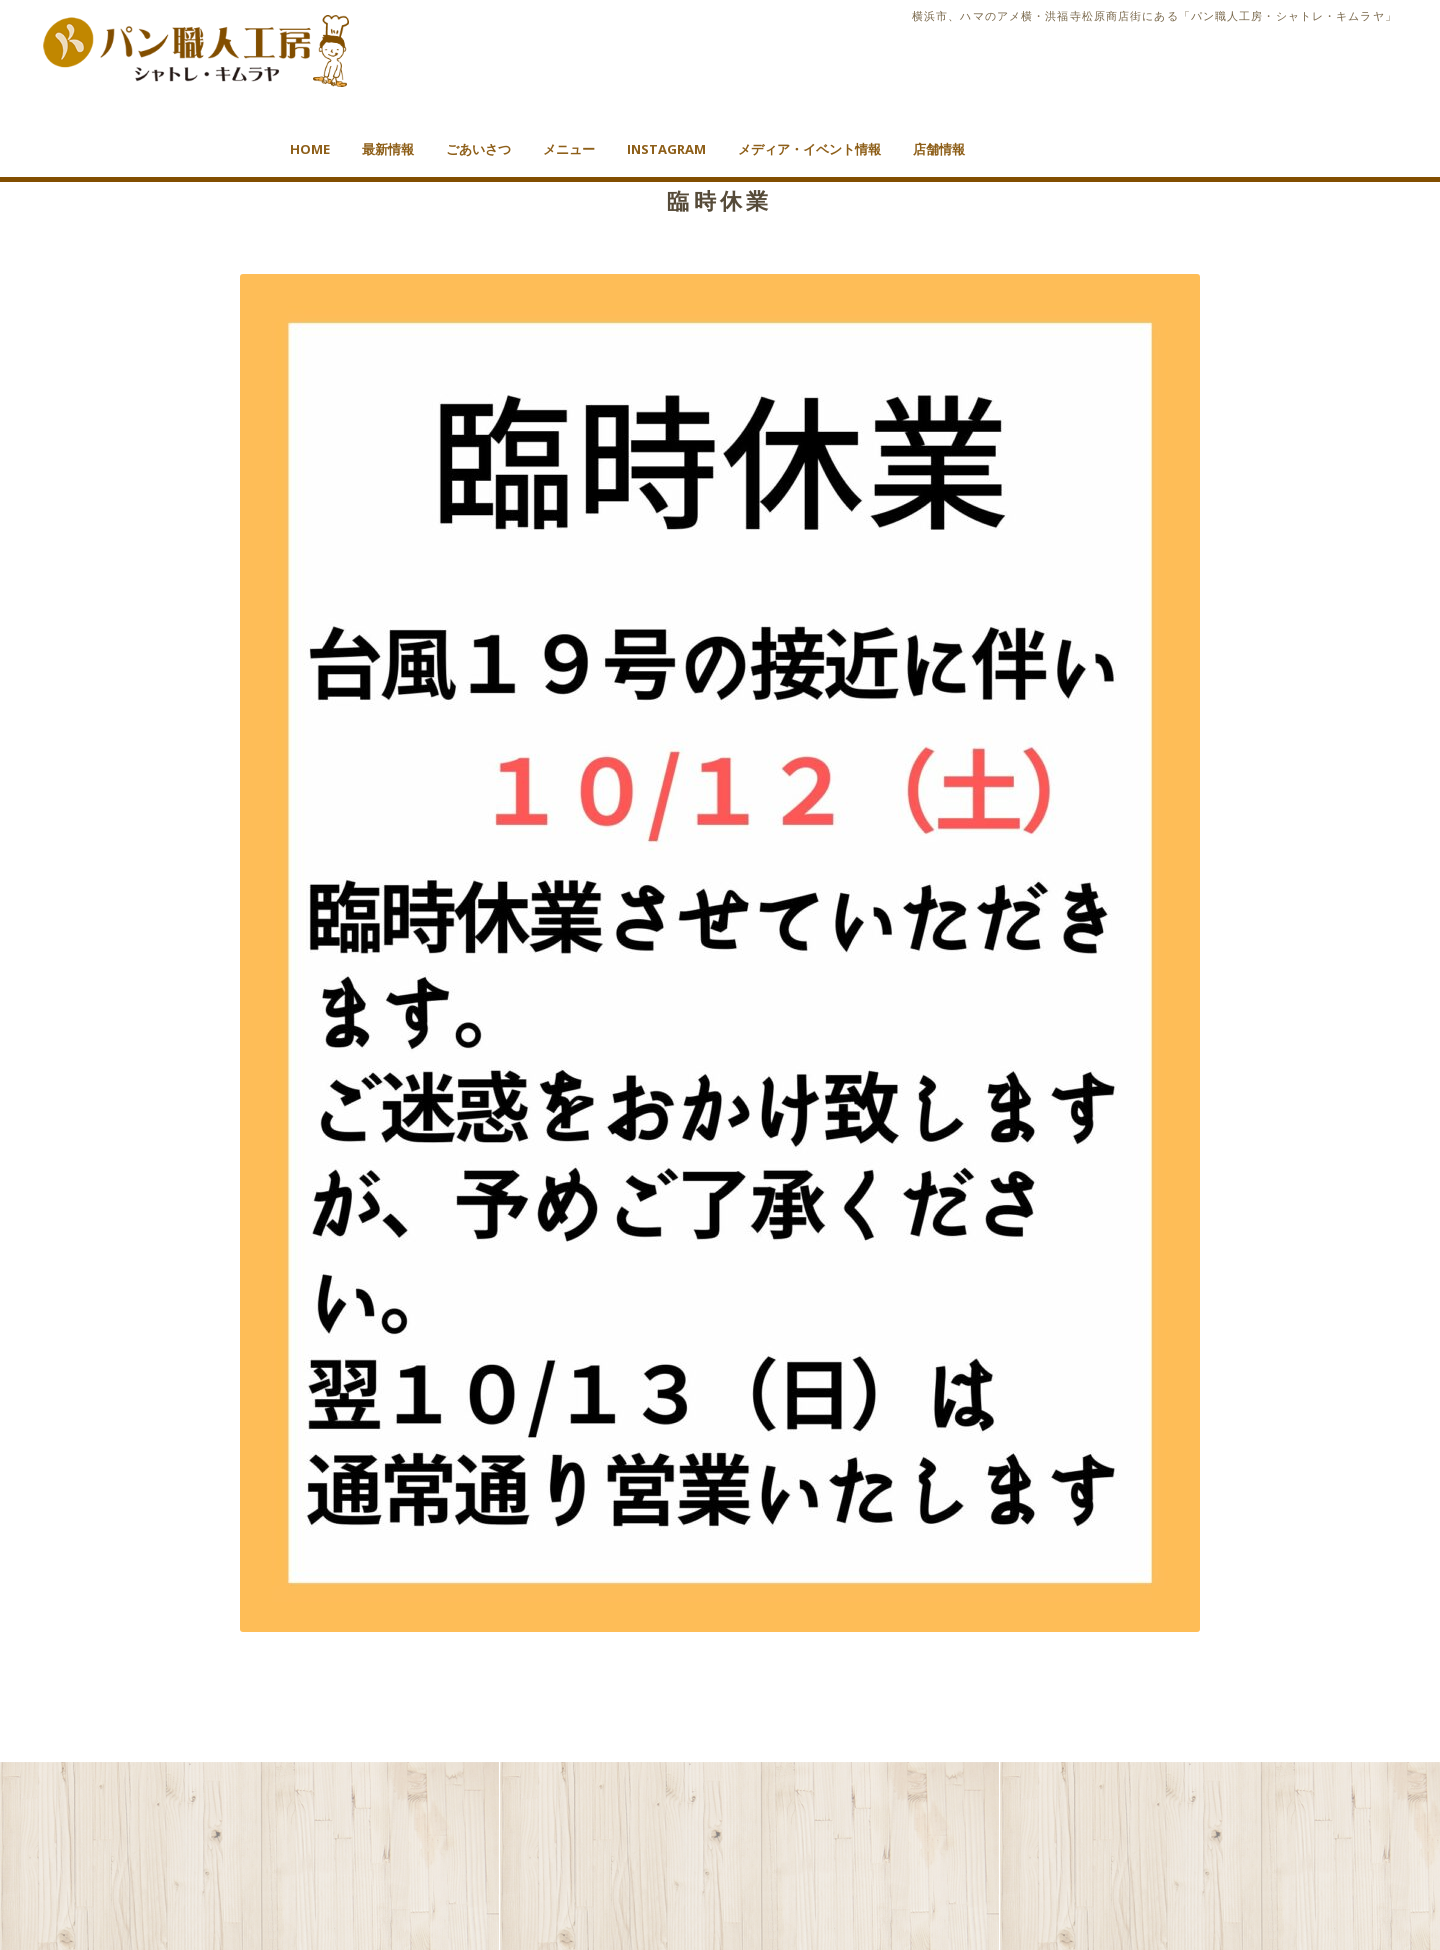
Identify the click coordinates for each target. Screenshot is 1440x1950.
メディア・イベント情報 (809, 149)
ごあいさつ (478, 149)
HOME (310, 149)
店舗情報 (939, 149)
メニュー (569, 149)
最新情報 (388, 149)
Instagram (666, 149)
